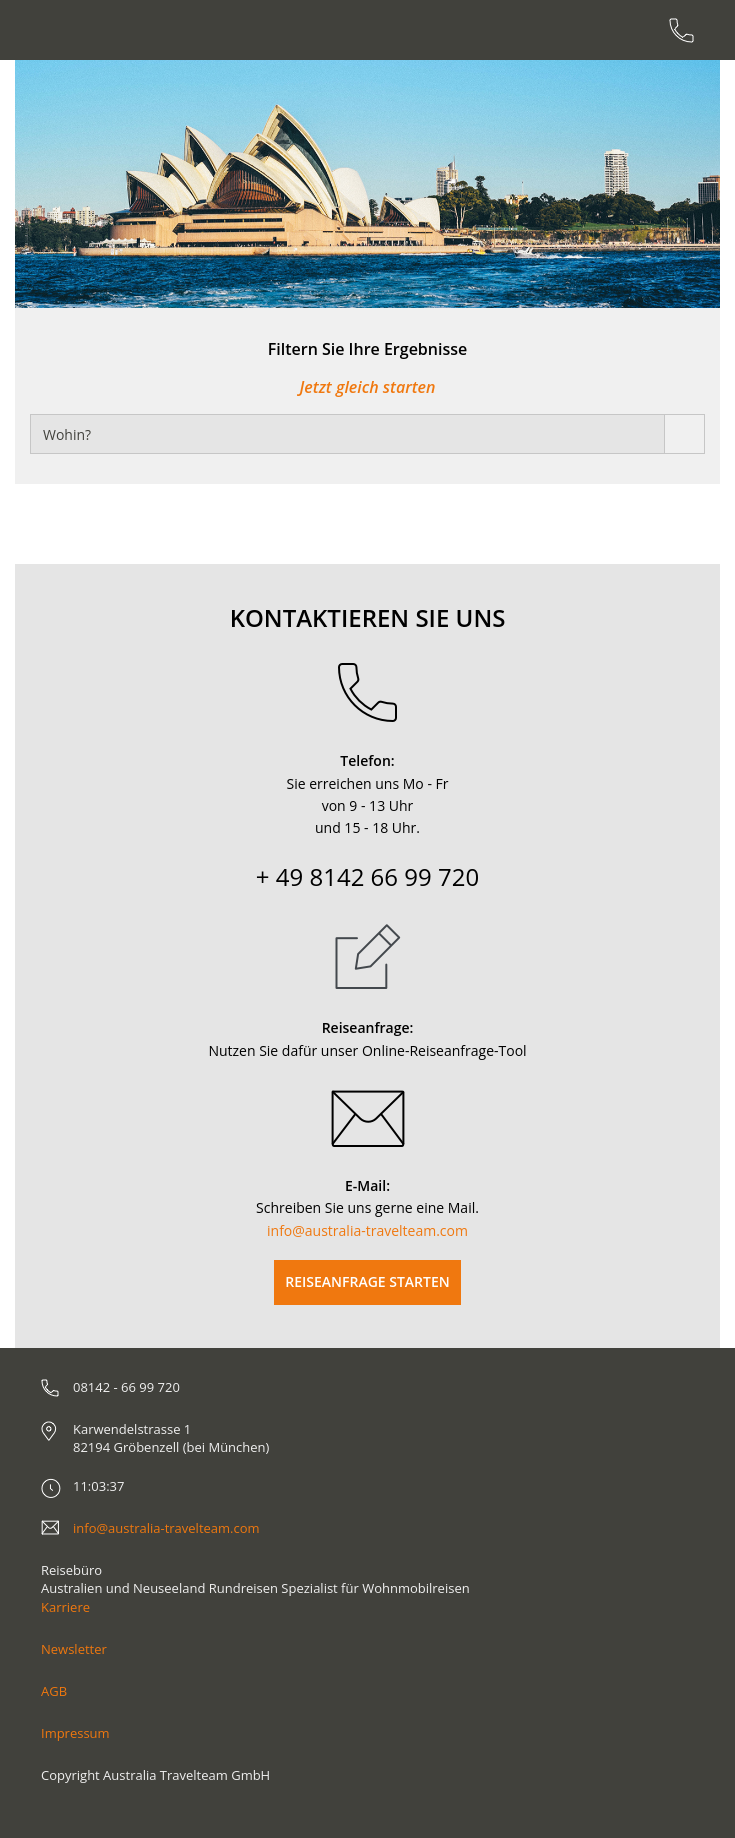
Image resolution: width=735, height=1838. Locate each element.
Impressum (75, 1733)
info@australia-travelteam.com (367, 1230)
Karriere (65, 1607)
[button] (72, 184)
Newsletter (74, 1649)
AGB (54, 1691)
